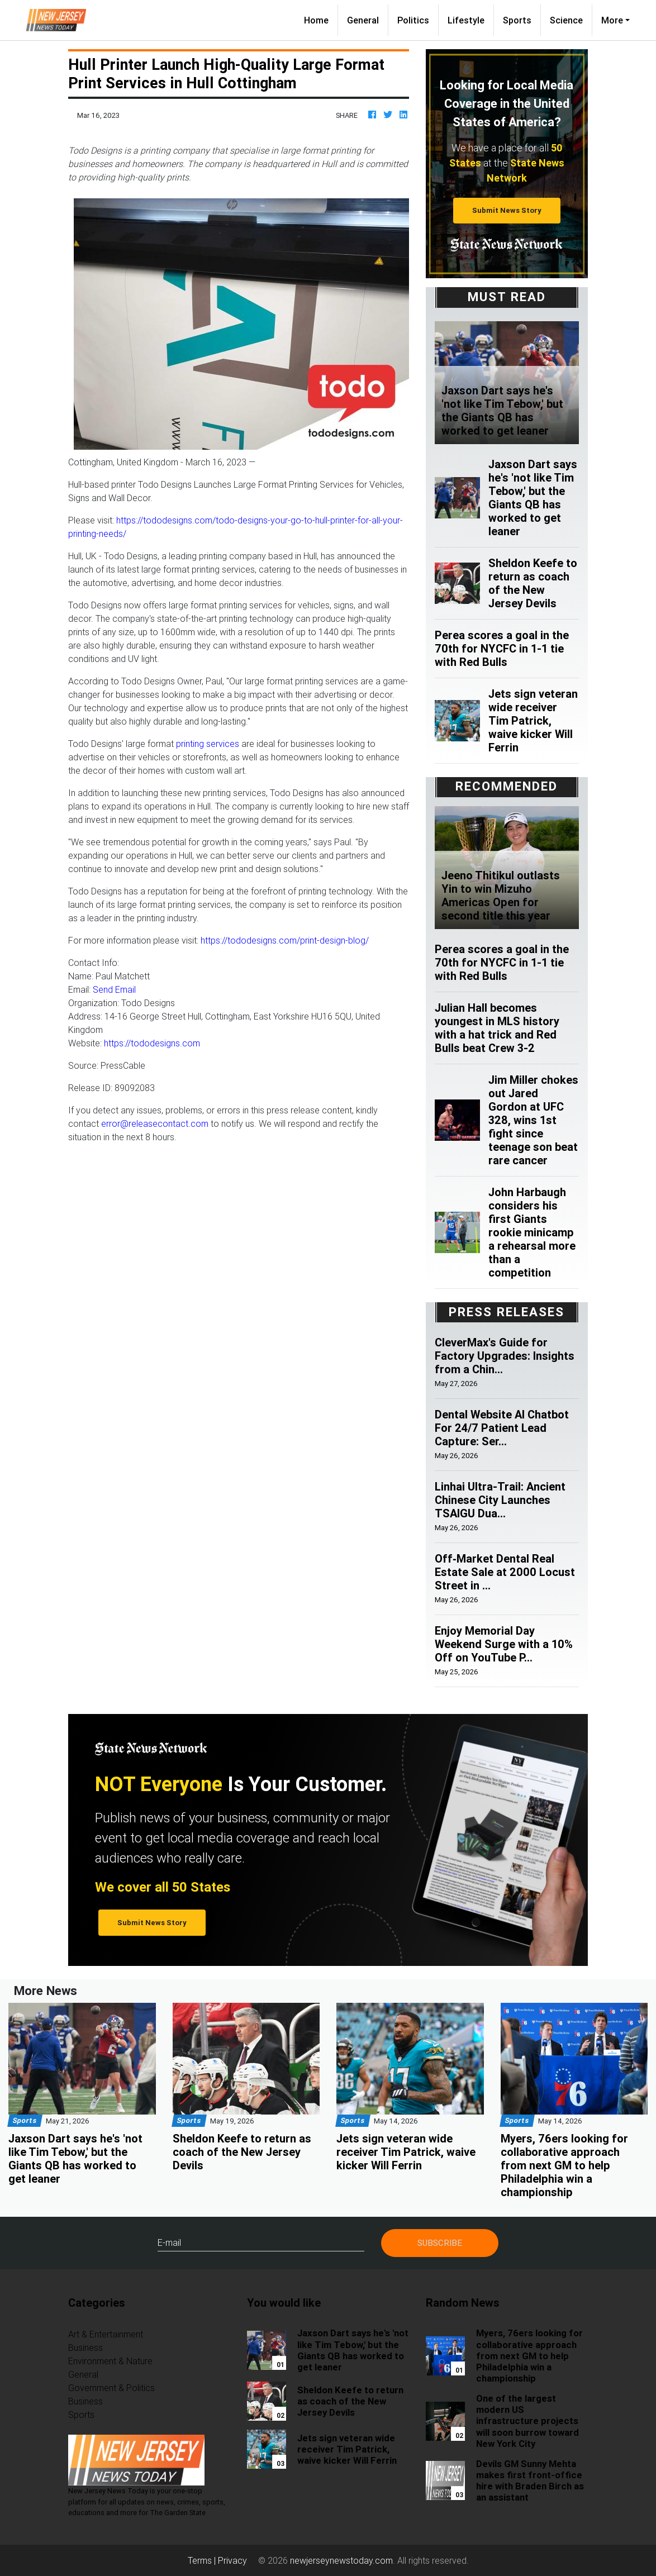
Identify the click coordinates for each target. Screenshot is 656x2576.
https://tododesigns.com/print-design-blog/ (285, 940)
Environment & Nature (110, 2361)
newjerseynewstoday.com (341, 2560)
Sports (517, 20)
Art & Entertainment (105, 2334)
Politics (413, 20)
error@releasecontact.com (154, 1123)
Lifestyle (466, 20)
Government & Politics (111, 2387)
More (612, 20)
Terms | (203, 2560)
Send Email (114, 989)
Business (85, 2347)
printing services (207, 743)
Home (320, 19)
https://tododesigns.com (152, 1043)
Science (566, 20)
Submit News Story (506, 210)
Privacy (232, 2560)
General (363, 20)
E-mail (169, 2242)
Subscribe (439, 2242)
